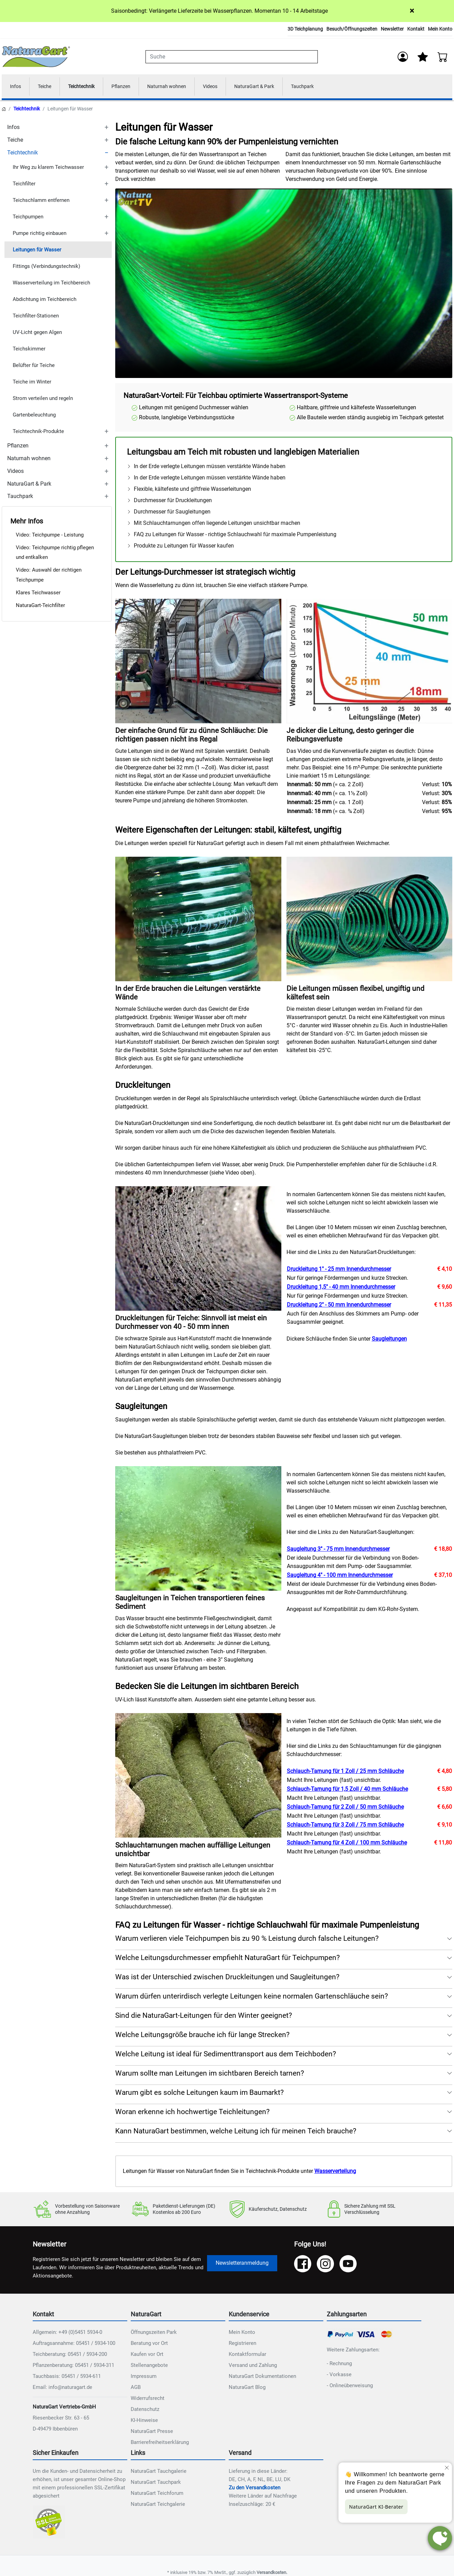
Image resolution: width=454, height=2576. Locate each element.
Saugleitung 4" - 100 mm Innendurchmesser (340, 1576)
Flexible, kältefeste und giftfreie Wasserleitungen (189, 490)
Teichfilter (24, 185)
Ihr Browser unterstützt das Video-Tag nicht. (283, 284)
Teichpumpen (28, 218)
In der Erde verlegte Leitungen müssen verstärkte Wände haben (206, 467)
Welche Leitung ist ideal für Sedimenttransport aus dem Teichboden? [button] (225, 2055)
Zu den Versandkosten (254, 2489)
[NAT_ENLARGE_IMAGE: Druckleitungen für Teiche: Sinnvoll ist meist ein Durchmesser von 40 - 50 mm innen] (198, 1250)
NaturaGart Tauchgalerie (158, 2472)
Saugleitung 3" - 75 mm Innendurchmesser (338, 1550)
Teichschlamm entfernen (41, 201)
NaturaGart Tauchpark (156, 2483)
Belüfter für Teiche (34, 366)
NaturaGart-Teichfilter (40, 606)
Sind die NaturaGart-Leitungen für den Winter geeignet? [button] (203, 2017)
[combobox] (231, 56)
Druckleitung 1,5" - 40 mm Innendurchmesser (341, 1288)
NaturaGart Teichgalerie (158, 2505)
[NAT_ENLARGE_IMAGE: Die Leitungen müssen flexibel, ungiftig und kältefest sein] (370, 920)
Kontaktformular (247, 2355)
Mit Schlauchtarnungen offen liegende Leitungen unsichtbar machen (213, 524)
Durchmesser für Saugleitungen (168, 513)
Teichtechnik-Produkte (38, 432)
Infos (16, 87)
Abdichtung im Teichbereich (44, 300)
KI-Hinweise (144, 2421)
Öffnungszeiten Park (154, 2333)
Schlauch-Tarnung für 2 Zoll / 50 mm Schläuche (345, 1808)
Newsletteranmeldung (242, 2264)
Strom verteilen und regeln (43, 399)
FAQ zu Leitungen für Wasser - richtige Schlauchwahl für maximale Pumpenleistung (231, 535)
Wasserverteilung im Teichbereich (51, 284)
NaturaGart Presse (152, 2432)
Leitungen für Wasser (37, 251)
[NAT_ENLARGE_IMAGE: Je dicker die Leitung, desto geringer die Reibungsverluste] (370, 662)
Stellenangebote (149, 2366)
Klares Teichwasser (38, 594)
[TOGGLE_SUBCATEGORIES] (106, 128)
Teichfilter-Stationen (36, 317)
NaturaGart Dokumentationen (262, 2377)
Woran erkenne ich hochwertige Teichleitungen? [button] (192, 2113)
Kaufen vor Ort (147, 2355)
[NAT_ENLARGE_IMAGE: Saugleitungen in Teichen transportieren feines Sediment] (198, 1530)
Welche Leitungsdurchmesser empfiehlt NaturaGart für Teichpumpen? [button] (227, 1959)
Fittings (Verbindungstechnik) (46, 267)
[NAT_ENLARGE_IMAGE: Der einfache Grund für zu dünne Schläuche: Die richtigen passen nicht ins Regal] (198, 662)
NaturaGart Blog (247, 2388)
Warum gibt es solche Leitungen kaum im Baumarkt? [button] (199, 2094)
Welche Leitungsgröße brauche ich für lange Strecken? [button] (202, 2036)
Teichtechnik (87, 87)
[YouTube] (348, 2264)
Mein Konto (440, 29)
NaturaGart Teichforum (157, 2494)
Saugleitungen (389, 1340)
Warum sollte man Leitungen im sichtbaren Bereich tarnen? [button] (209, 2074)
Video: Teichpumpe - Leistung (50, 536)
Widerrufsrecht (147, 2399)
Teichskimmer (29, 350)
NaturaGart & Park (273, 87)
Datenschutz (145, 2410)
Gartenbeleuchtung (34, 416)
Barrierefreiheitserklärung (160, 2443)
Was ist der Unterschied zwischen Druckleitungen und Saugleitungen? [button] (227, 1978)
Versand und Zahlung (253, 2366)
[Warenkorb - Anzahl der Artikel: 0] (442, 56)
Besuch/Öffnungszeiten (351, 29)
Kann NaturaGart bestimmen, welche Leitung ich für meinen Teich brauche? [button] (235, 2132)
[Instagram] (325, 2264)
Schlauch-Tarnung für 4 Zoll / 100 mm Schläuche (347, 1844)
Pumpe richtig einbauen (39, 234)
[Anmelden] (402, 56)
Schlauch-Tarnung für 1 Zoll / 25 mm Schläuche (345, 1772)
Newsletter (392, 29)
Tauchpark (325, 87)
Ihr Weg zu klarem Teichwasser (48, 168)
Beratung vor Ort (149, 2344)
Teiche (47, 87)
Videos (226, 87)
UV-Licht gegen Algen (37, 333)
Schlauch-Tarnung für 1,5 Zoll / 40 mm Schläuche (347, 1790)
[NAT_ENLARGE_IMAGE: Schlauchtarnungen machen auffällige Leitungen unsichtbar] (198, 1776)
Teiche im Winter (32, 383)
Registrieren (242, 2344)
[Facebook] (302, 2264)
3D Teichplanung (305, 29)
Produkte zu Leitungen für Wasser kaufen (180, 547)
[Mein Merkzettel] (422, 56)
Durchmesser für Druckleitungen (169, 501)
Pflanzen (130, 87)
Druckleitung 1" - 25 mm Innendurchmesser (339, 1270)
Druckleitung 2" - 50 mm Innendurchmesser (339, 1306)
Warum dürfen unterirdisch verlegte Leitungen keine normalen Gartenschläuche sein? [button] (251, 1997)
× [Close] (412, 10)
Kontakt (415, 29)
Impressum (143, 2377)
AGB (136, 2388)
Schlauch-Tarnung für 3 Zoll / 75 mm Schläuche (345, 1826)
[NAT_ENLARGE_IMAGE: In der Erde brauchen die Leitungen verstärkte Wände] (198, 920)
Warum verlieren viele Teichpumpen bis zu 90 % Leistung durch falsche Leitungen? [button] (247, 1940)
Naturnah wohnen (179, 87)
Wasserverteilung (335, 2172)
